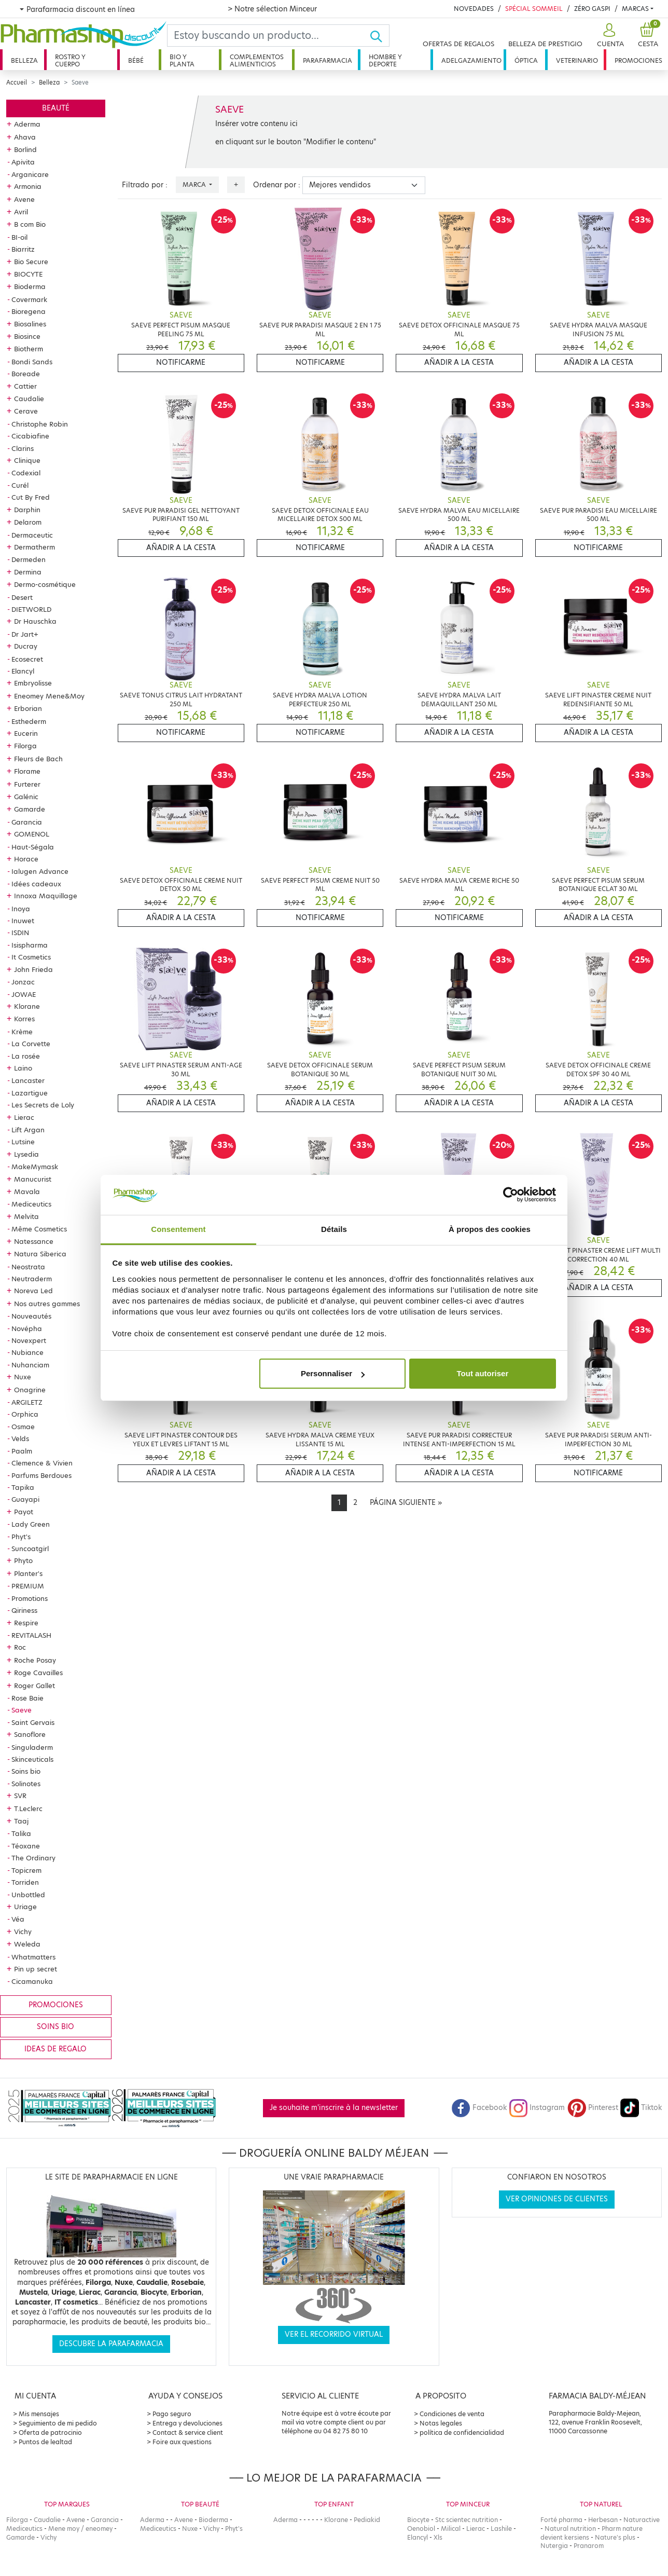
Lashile (501, 2528)
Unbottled (28, 1894)
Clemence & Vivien (42, 1463)
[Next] (406, 1503)
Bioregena (28, 311)
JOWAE (23, 994)
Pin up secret (35, 1969)
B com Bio (30, 224)
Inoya (20, 908)
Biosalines (30, 323)
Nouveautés (31, 1316)
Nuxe (22, 1376)
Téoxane (25, 1846)
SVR (20, 1795)
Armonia (27, 186)
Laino (23, 1068)
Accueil (16, 82)
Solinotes (25, 1783)
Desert (22, 597)
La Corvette (30, 1043)
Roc (20, 1647)
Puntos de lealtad (45, 2441)
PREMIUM (27, 1586)
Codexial (25, 472)
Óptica (526, 60)
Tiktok (641, 2108)
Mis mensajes (39, 2413)
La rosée (25, 1056)
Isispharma (29, 945)
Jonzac (23, 981)
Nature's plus (615, 2537)
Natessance (33, 1241)
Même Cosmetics (39, 1229)
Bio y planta (182, 60)
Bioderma (30, 286)
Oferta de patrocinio (50, 2432)
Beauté (55, 108)
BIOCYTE (28, 274)
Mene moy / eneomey (80, 2528)
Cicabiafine (30, 436)
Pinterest (592, 2108)
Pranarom (589, 2545)
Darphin (27, 509)
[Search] (268, 35)
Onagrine (30, 1389)
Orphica (24, 1414)
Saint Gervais (32, 1722)
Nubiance (27, 1352)
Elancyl (22, 671)
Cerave (26, 411)
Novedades (474, 8)
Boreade (25, 373)
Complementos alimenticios (257, 60)
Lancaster (28, 1080)
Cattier (25, 386)
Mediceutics (31, 1204)
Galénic (26, 796)
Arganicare (30, 174)
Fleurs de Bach (38, 758)
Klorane (27, 1006)
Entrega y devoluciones (187, 2423)
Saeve (21, 1710)
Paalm (21, 1451)
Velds (20, 1438)
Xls (438, 2537)
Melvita (26, 1216)
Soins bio (25, 1771)
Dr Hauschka (35, 621)
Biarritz (23, 249)
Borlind (25, 149)
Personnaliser (333, 1373)
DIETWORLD (31, 609)
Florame (27, 771)
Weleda (27, 1944)
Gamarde (29, 809)
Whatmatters (33, 1957)
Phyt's (21, 1536)
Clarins (22, 448)
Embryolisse (33, 683)
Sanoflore (30, 1734)
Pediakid (367, 2519)
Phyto (23, 1560)
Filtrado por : (145, 185)
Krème (22, 1031)
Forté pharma (561, 2519)
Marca (195, 184)
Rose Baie (27, 1698)
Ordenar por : (276, 185)
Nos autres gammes (47, 1303)
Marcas (635, 8)
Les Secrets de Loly (42, 1104)
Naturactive (641, 2519)
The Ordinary (33, 1857)
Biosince (27, 336)
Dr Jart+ (24, 634)
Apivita (23, 162)
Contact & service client (187, 2432)
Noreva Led (33, 1290)
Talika (21, 1833)
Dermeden (28, 559)
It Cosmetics (31, 957)
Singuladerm (32, 1747)
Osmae (23, 1426)
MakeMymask (34, 1166)
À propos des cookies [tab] (490, 1229)
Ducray (25, 646)
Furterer (27, 784)
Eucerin (26, 733)
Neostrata (28, 1266)
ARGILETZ (27, 1402)
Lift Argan (28, 1129)
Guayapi (25, 1499)
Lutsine (23, 1141)
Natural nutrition (570, 2528)
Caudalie (29, 398)
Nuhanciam (30, 1364)
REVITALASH (31, 1635)
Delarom (27, 522)
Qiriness (24, 1610)
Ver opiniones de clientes (557, 2199)
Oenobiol (421, 2528)
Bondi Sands (31, 361)
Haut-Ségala (32, 847)
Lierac (24, 1117)
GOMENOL (31, 834)
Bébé (136, 60)
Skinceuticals (32, 1759)
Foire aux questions (182, 2441)
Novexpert (28, 1340)
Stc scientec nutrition (466, 2519)
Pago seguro (171, 2413)
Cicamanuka (32, 1981)
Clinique (27, 460)
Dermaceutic (32, 535)
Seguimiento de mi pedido (58, 2423)
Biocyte (418, 2519)
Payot (23, 1511)
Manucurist (32, 1179)
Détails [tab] (334, 1229)
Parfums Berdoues (41, 1475)
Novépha (26, 1328)
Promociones (638, 60)
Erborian (28, 708)
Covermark (29, 299)
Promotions (29, 1598)
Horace (26, 859)
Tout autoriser (483, 1373)
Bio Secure (31, 261)
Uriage (25, 1906)
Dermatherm (34, 547)
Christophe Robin (39, 424)
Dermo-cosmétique (45, 584)
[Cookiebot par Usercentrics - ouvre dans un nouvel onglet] (510, 1195)
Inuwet (22, 920)
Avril (21, 211)
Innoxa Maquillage (45, 895)
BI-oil (19, 237)
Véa (17, 1919)
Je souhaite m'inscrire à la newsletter (334, 2108)
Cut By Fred (30, 497)
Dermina (27, 572)
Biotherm (28, 348)
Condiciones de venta (452, 2413)
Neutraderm (31, 1278)
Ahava (25, 137)
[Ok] (379, 35)
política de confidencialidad (462, 2432)
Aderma (27, 124)
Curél (20, 485)
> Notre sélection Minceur (272, 9)
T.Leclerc (28, 1808)
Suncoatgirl (30, 1548)
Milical (451, 2528)
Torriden (25, 1882)
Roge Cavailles (38, 1672)
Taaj (21, 1821)
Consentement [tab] (178, 1229)
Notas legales (441, 2423)
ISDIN (20, 932)
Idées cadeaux (36, 883)
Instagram (537, 2108)
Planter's (28, 1573)
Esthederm (28, 721)
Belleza (24, 60)
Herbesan (603, 2519)
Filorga (25, 745)
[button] (609, 35)
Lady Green (30, 1524)
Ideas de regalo (55, 2049)
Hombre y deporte (385, 60)
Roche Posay (35, 1660)
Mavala (27, 1191)
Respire (26, 1622)
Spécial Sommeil (534, 8)
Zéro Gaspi (592, 8)
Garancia (26, 822)
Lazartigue (29, 1093)
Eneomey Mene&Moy (49, 696)
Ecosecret (27, 659)
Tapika (22, 1487)
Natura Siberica (40, 1253)
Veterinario (577, 60)
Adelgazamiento (471, 60)
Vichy (23, 1931)
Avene (24, 199)
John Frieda (33, 969)
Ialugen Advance (39, 871)
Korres (24, 1018)
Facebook (479, 2108)
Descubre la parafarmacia (111, 2344)
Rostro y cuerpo (70, 60)
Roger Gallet (34, 1685)
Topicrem (26, 1870)
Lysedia (26, 1154)
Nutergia (554, 2545)
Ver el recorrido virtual (334, 2334)
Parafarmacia (327, 60)
